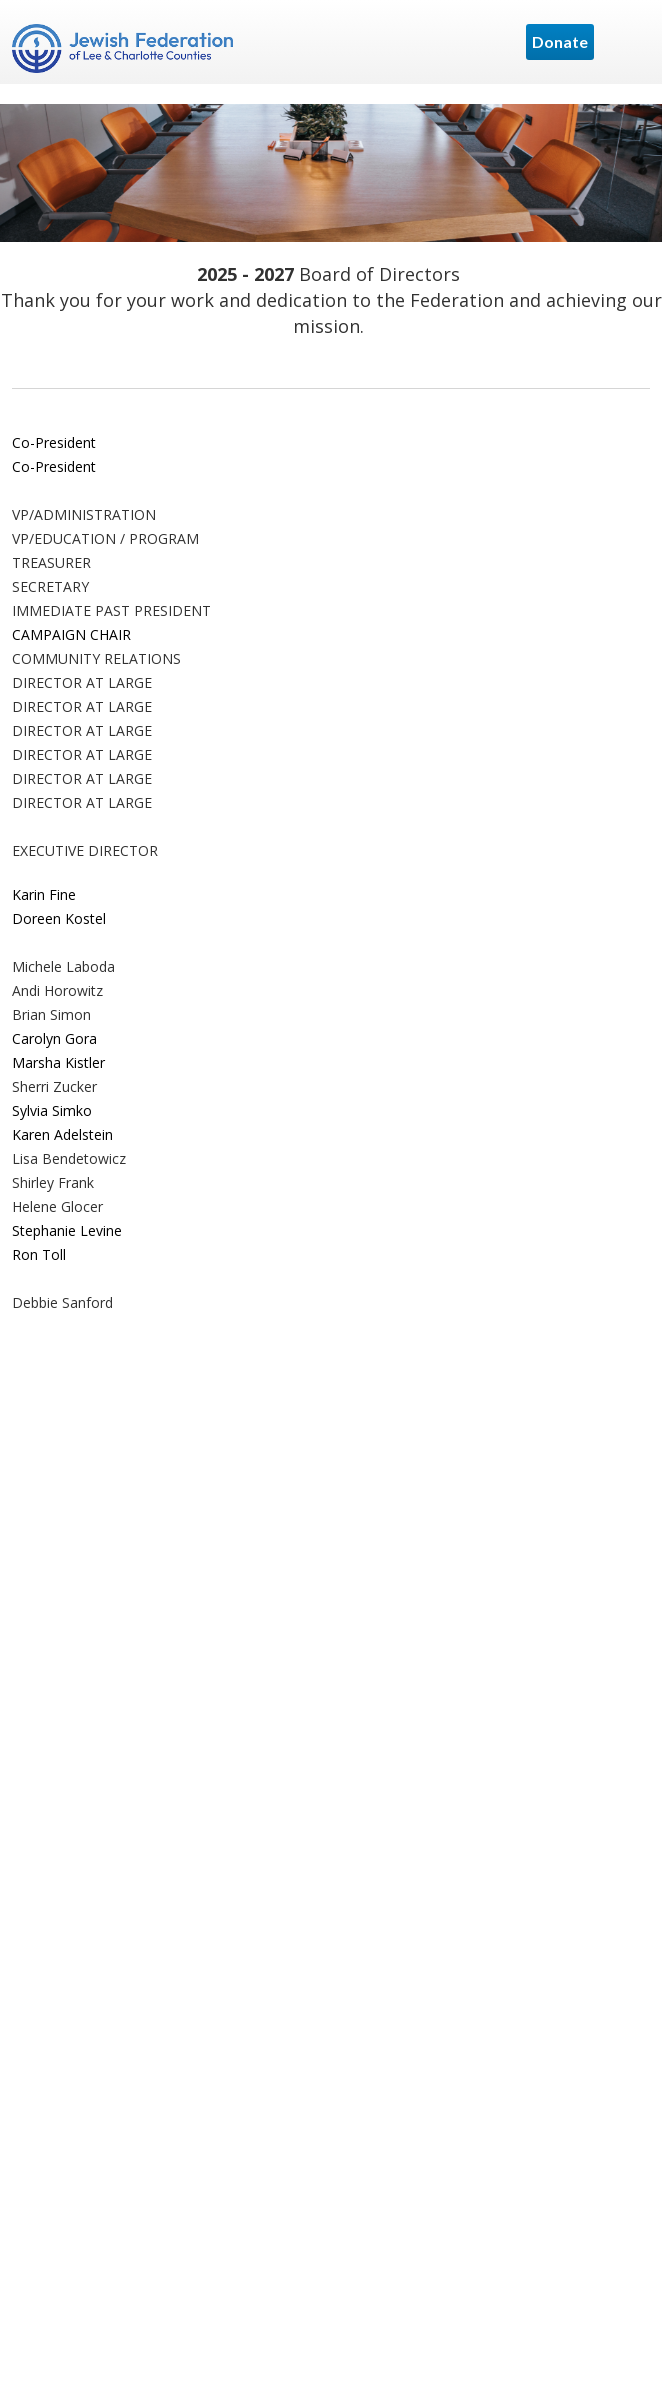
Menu (627, 42)
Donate (560, 41)
